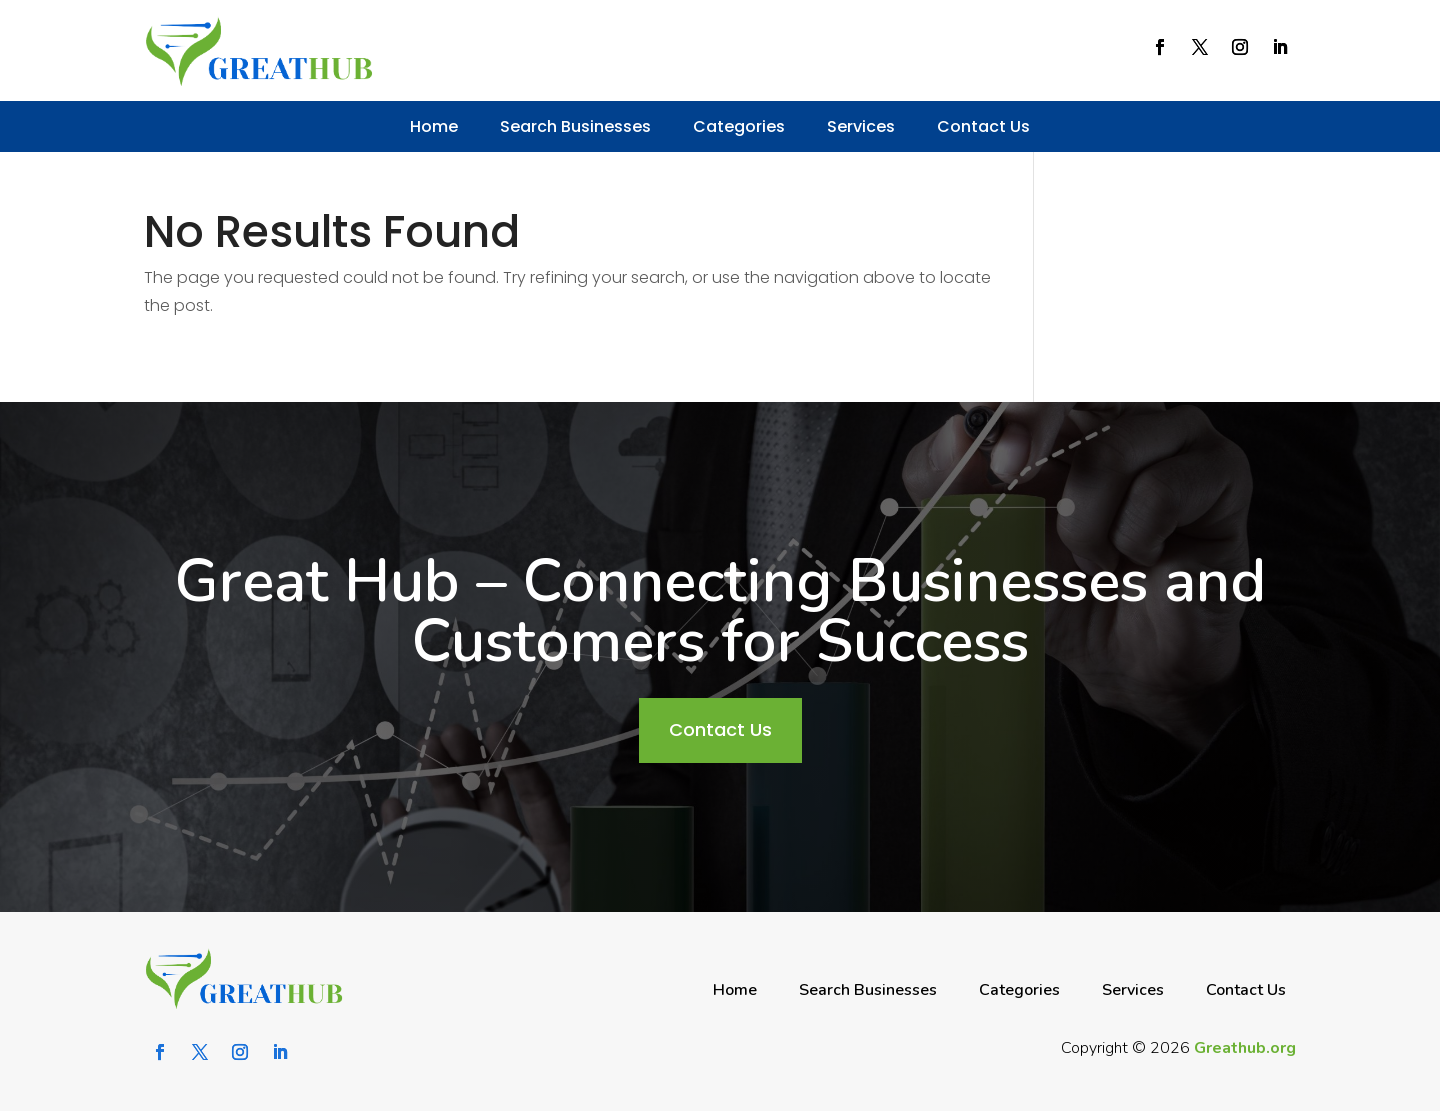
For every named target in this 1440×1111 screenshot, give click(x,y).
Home (434, 126)
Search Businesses (575, 126)
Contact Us (983, 126)
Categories (739, 126)
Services (861, 126)
